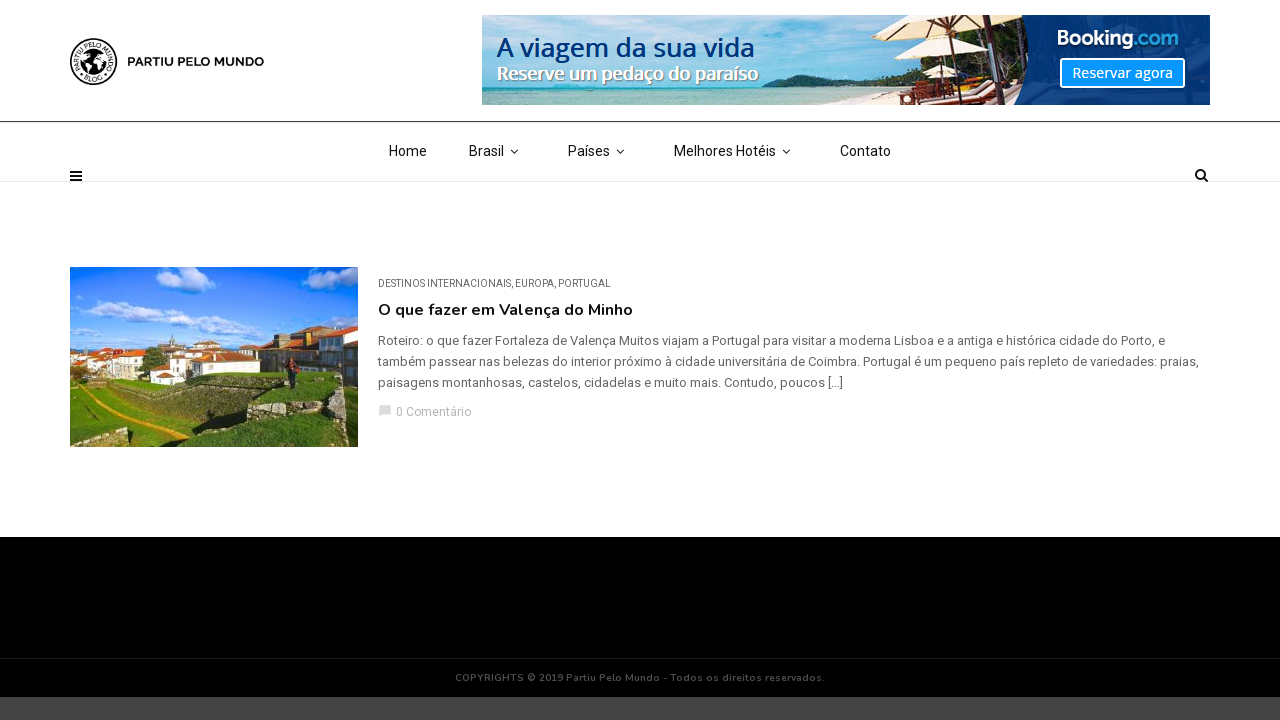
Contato (865, 200)
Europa (534, 283)
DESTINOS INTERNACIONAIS (444, 283)
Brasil (497, 200)
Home (408, 200)
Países (600, 200)
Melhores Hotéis (736, 200)
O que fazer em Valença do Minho (505, 310)
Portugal (584, 283)
